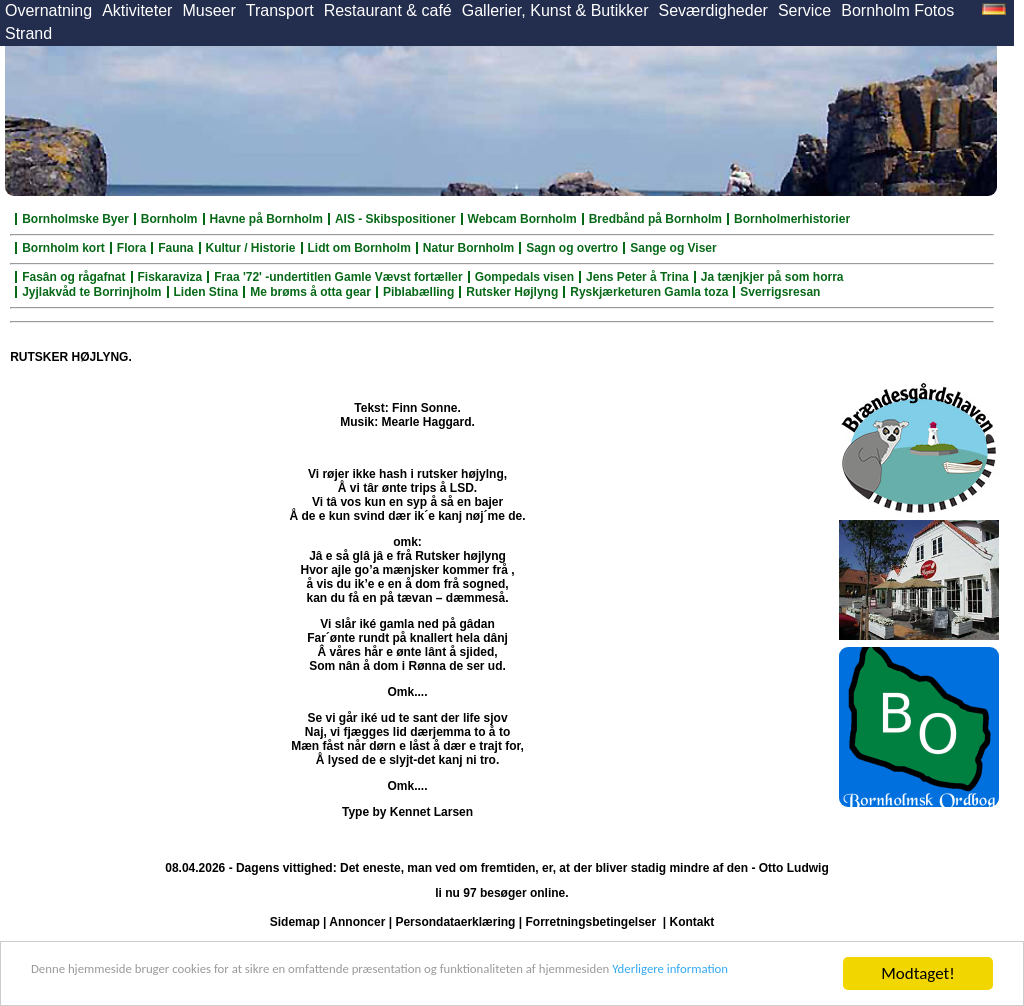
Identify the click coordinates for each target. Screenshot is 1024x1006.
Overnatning (48, 10)
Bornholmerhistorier (792, 219)
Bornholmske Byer (75, 219)
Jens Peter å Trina (637, 277)
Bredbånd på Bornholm (655, 219)
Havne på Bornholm (266, 219)
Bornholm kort (63, 248)
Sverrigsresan (780, 292)
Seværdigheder (712, 10)
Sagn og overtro (572, 248)
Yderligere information (108, 982)
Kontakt (692, 922)
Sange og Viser (673, 248)
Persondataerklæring (455, 922)
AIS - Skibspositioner (395, 219)
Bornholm (169, 219)
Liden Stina (206, 292)
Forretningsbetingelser (590, 922)
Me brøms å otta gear (310, 292)
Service (804, 10)
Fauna (175, 248)
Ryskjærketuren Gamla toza (649, 292)
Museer (208, 10)
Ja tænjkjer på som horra (772, 277)
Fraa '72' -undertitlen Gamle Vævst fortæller (338, 277)
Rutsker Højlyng (512, 292)
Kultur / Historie (251, 248)
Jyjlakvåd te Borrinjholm (91, 292)
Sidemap (295, 922)
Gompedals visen (524, 277)
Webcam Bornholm (522, 219)
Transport (280, 10)
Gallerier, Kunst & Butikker (555, 10)
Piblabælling (418, 292)
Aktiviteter (137, 10)
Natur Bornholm (468, 248)
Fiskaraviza (170, 277)
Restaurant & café (388, 10)
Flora (131, 248)
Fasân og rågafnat (73, 277)
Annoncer (357, 922)
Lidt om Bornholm (359, 248)
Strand (28, 33)
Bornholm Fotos (897, 10)
